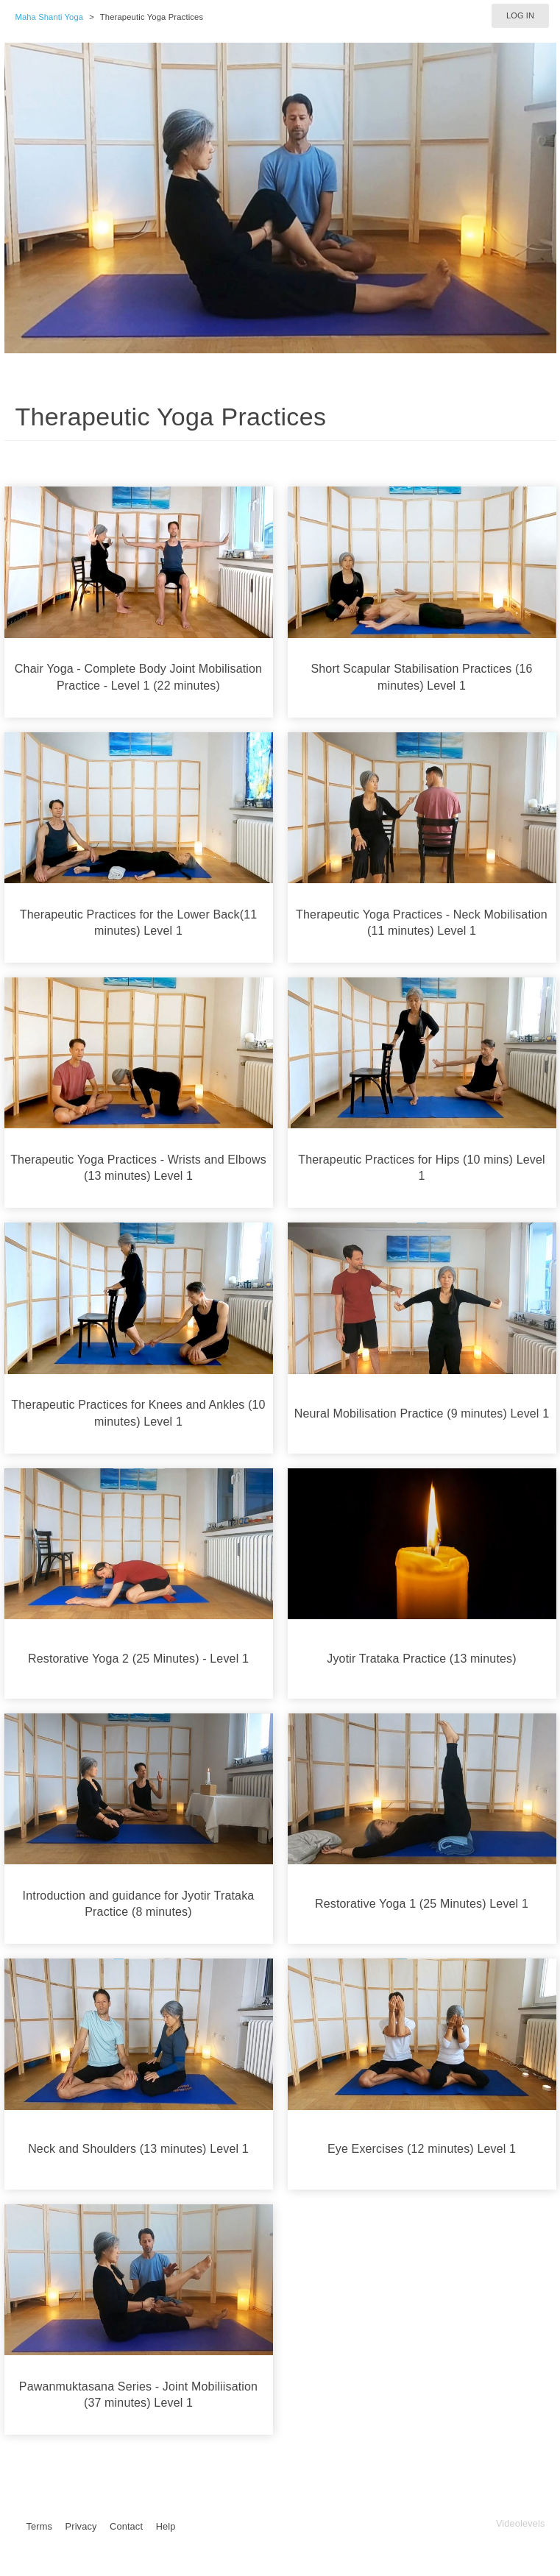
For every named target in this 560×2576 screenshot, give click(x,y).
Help (166, 2526)
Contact (126, 2526)
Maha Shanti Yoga (49, 17)
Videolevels (520, 2523)
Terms (39, 2526)
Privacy (81, 2526)
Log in (520, 15)
